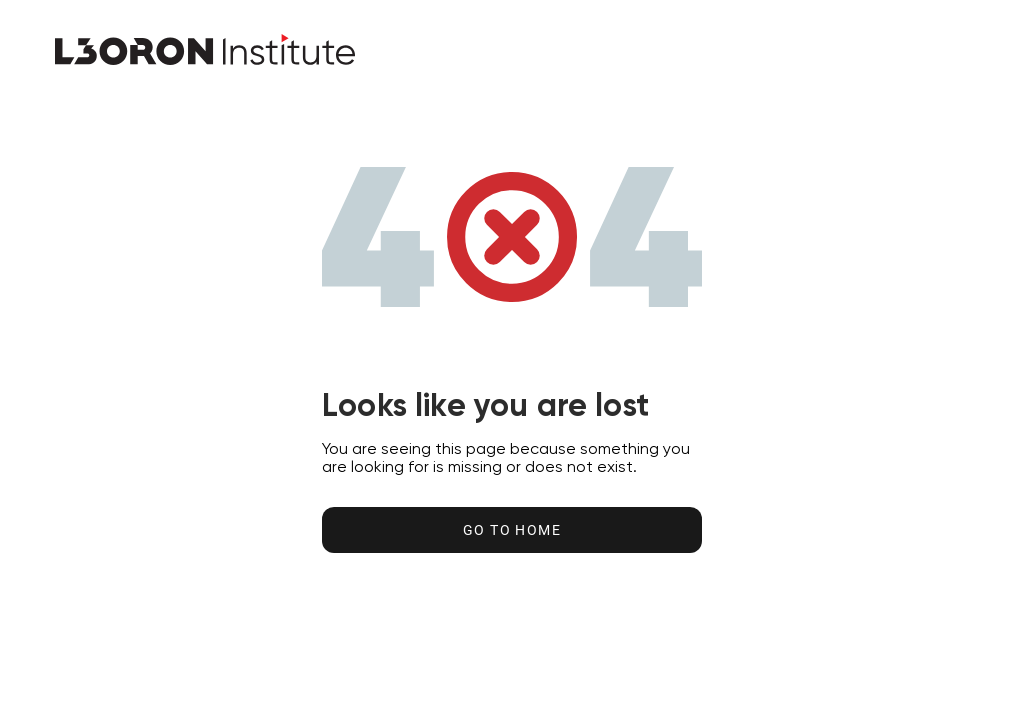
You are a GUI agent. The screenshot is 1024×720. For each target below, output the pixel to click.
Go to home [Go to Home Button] (512, 530)
